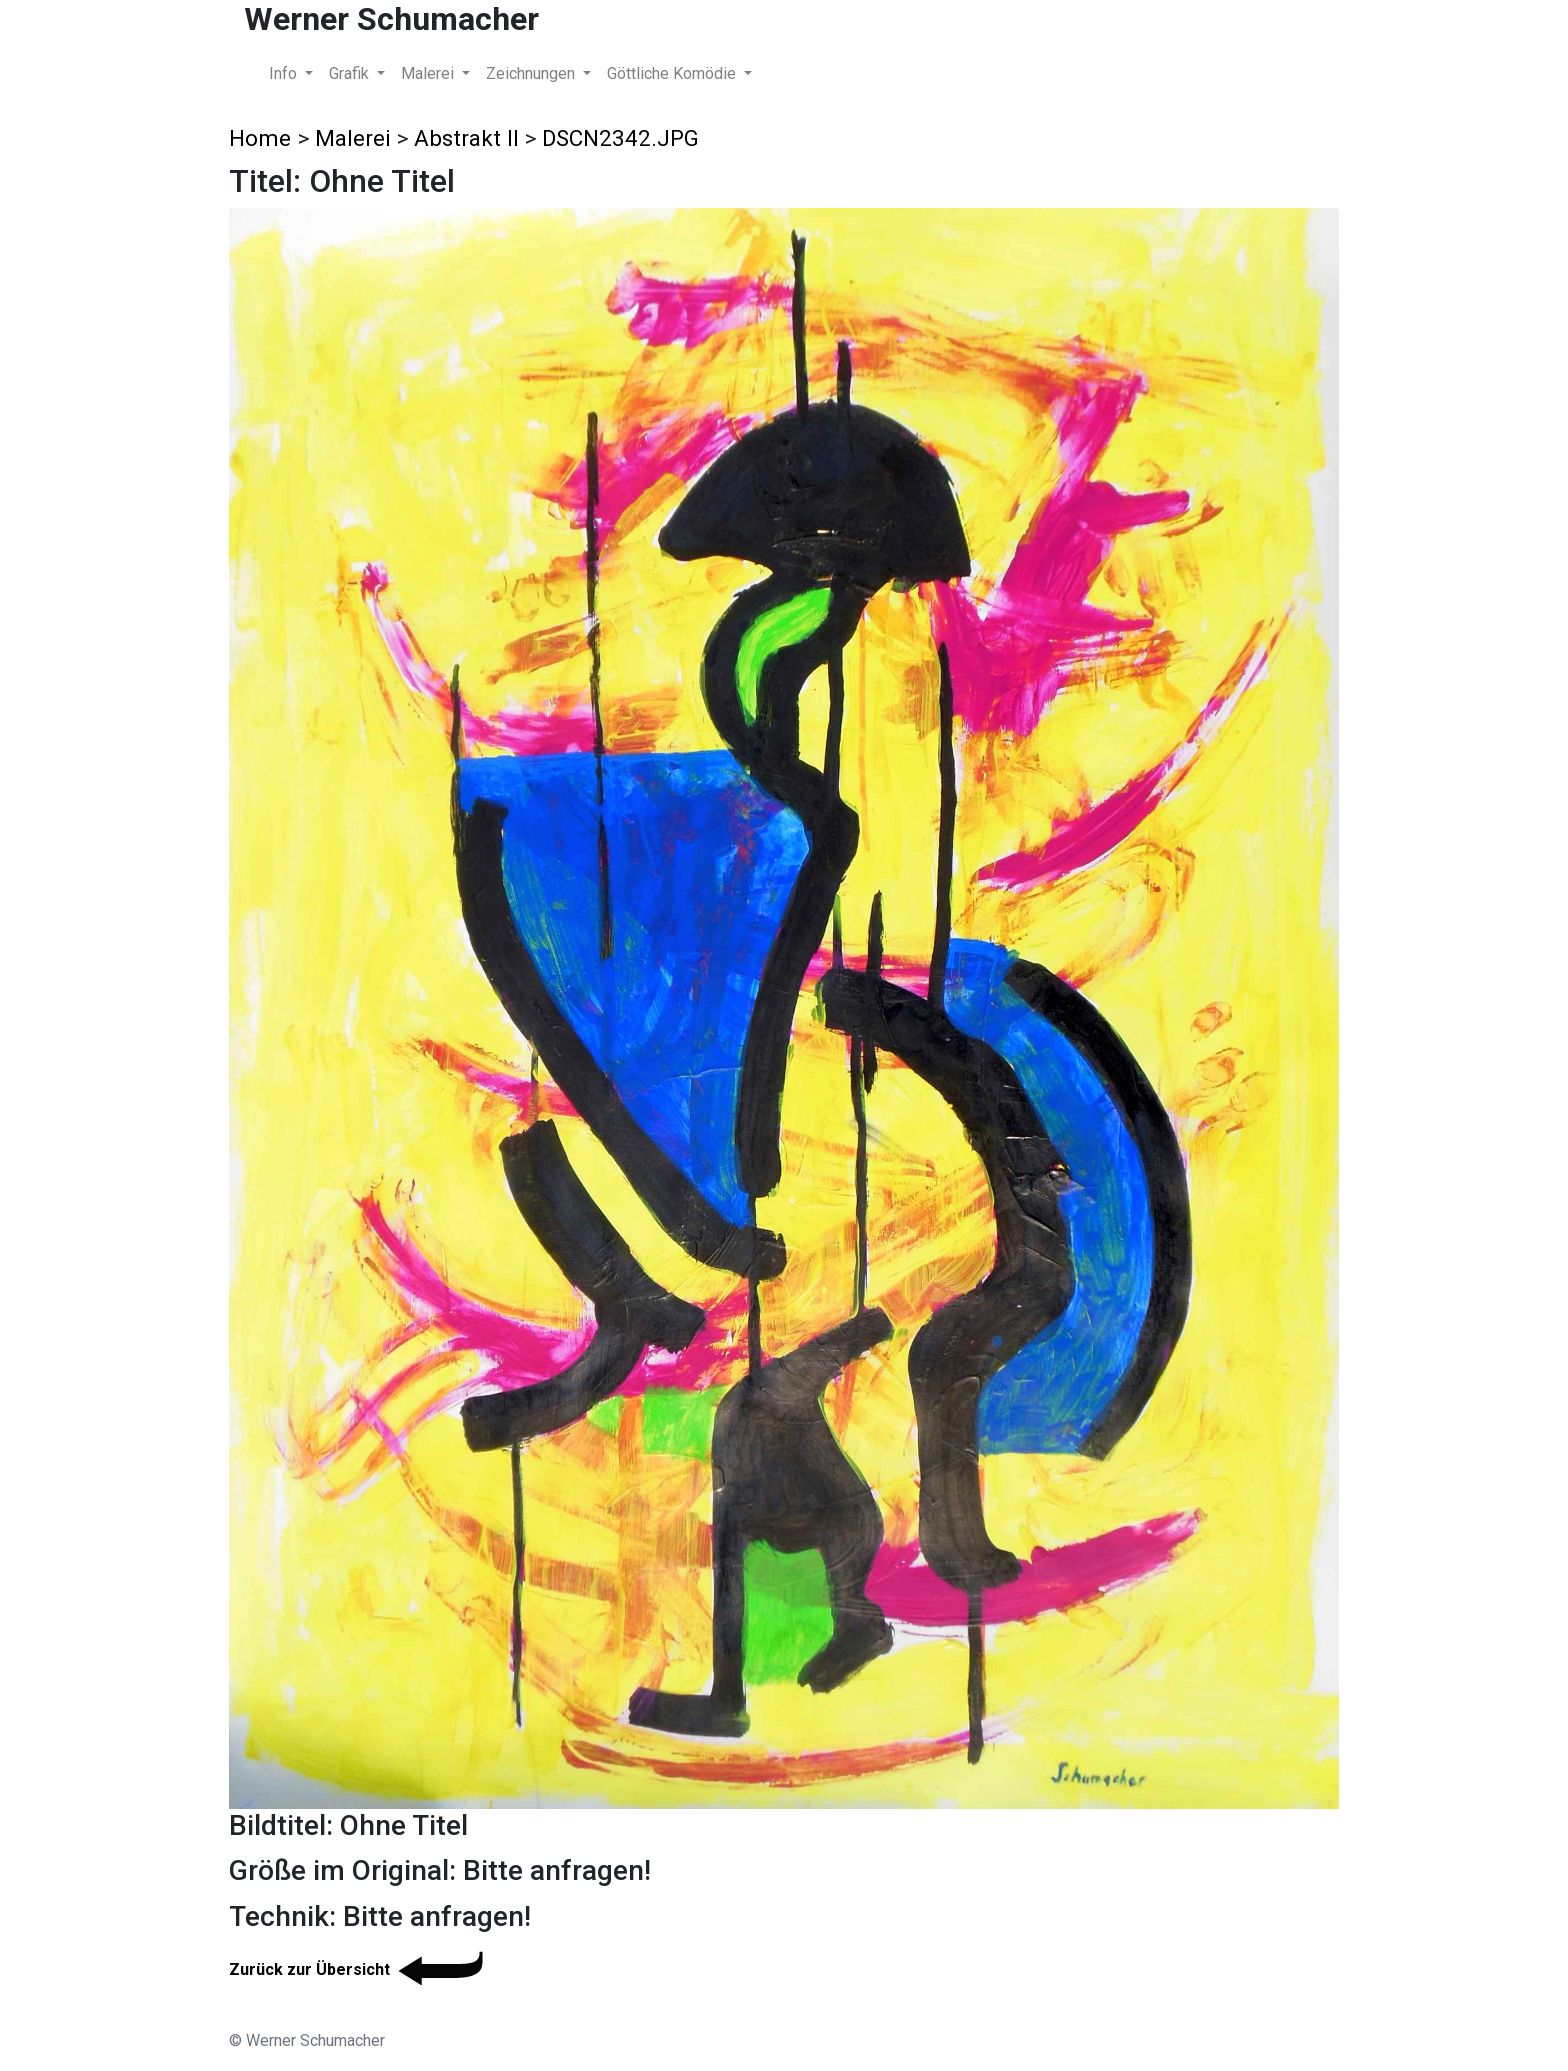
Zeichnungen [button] (532, 73)
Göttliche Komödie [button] (673, 73)
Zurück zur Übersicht (359, 1969)
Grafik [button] (351, 73)
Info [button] (285, 73)
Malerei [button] (429, 73)
